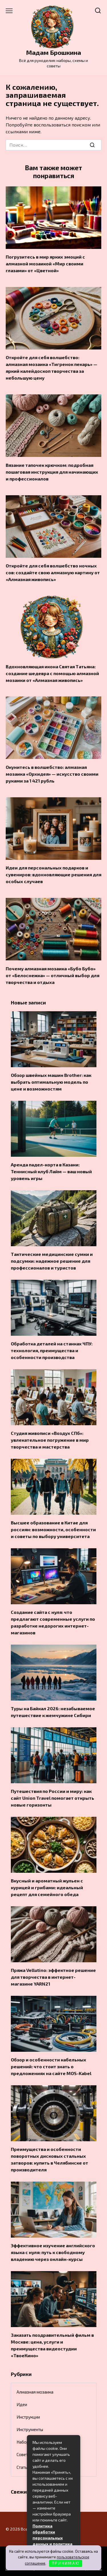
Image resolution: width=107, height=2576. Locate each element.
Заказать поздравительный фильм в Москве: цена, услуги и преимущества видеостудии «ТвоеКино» (52, 2345)
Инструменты (30, 2429)
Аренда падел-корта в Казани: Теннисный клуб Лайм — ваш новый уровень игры (51, 1171)
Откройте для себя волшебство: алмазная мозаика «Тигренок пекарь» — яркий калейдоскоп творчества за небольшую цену (51, 367)
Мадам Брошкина (53, 52)
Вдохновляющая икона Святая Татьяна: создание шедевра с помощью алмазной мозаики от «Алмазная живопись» (52, 673)
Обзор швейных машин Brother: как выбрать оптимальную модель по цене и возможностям (51, 1081)
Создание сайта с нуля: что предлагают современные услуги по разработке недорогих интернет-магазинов (53, 1622)
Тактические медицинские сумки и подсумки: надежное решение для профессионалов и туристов (52, 1260)
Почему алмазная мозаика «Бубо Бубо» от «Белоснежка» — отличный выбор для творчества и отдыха (52, 975)
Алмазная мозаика (35, 2391)
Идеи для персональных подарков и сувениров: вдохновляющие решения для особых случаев (53, 874)
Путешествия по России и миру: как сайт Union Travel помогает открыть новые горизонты (52, 1797)
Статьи (23, 2467)
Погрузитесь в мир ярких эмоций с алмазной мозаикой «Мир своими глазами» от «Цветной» (45, 263)
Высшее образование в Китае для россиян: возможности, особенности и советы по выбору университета (53, 1529)
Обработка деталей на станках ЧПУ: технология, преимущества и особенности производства (51, 1350)
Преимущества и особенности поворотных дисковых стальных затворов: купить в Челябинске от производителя (49, 2159)
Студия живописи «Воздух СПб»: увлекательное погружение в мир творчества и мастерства (50, 1439)
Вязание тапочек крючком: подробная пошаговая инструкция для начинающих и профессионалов (52, 471)
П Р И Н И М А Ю (65, 2563)
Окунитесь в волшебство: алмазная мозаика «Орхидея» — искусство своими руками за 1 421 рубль (52, 773)
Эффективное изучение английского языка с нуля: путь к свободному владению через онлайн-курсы (53, 2252)
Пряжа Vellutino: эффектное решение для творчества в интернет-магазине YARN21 (53, 1976)
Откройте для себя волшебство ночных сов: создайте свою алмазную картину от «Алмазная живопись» (53, 572)
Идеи (22, 2404)
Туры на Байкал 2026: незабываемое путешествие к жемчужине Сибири (53, 1712)
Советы (24, 2454)
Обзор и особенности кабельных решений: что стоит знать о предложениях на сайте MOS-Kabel (51, 2066)
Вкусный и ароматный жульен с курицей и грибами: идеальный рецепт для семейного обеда (47, 1887)
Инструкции (28, 2416)
